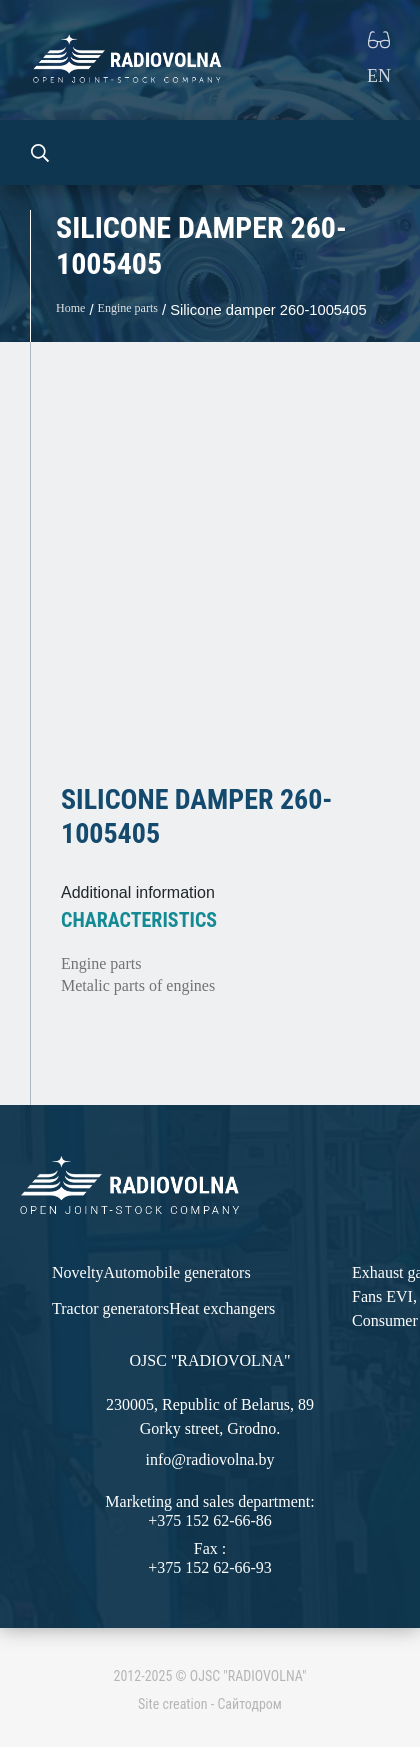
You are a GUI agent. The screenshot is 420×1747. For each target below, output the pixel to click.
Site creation (172, 1704)
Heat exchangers (222, 1308)
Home (70, 308)
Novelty (78, 1272)
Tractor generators (110, 1308)
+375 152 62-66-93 (210, 1567)
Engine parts (128, 308)
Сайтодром (249, 1704)
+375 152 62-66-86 (210, 1520)
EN (379, 76)
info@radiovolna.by (210, 1459)
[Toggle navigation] (376, 152)
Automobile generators (177, 1272)
